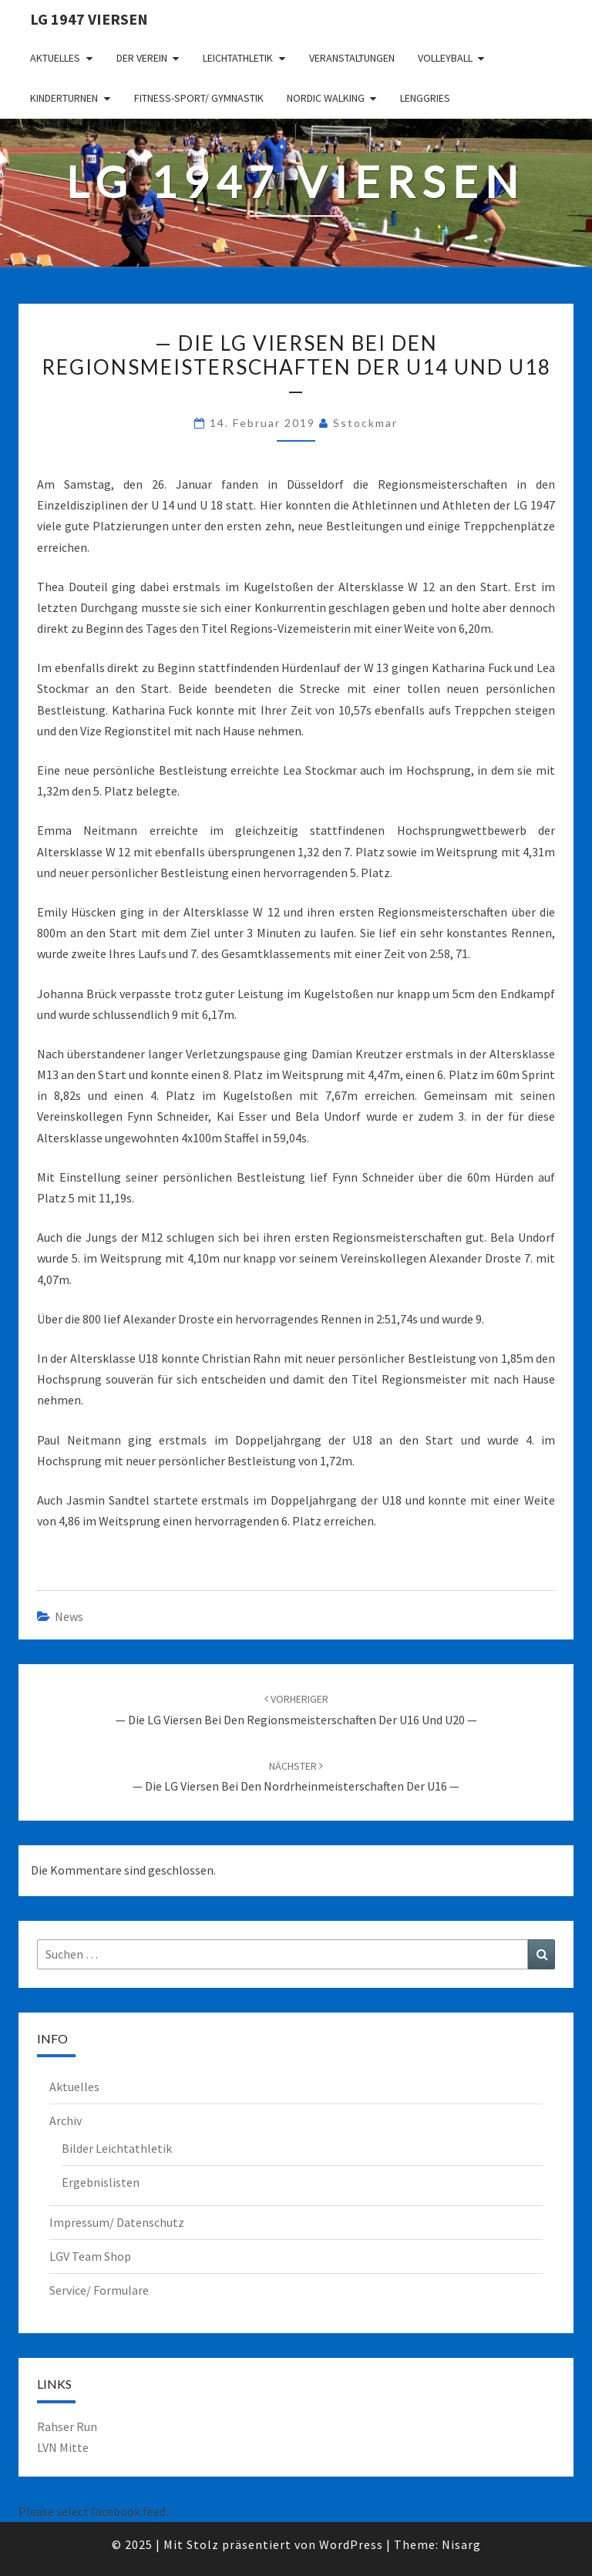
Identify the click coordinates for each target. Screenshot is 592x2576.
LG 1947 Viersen (89, 19)
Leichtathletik (238, 58)
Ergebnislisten (101, 2182)
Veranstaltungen (352, 58)
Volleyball (445, 58)
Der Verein (141, 58)
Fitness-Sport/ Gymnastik (199, 98)
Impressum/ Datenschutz (116, 2222)
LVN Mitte (63, 2447)
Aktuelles (55, 58)
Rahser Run (67, 2426)
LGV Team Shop (90, 2256)
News (69, 1616)
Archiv (65, 2120)
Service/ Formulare (99, 2290)
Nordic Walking (326, 98)
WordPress (351, 2544)
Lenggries (425, 98)
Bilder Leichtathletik (117, 2148)
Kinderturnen (64, 98)
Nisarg (461, 2544)
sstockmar (365, 422)
